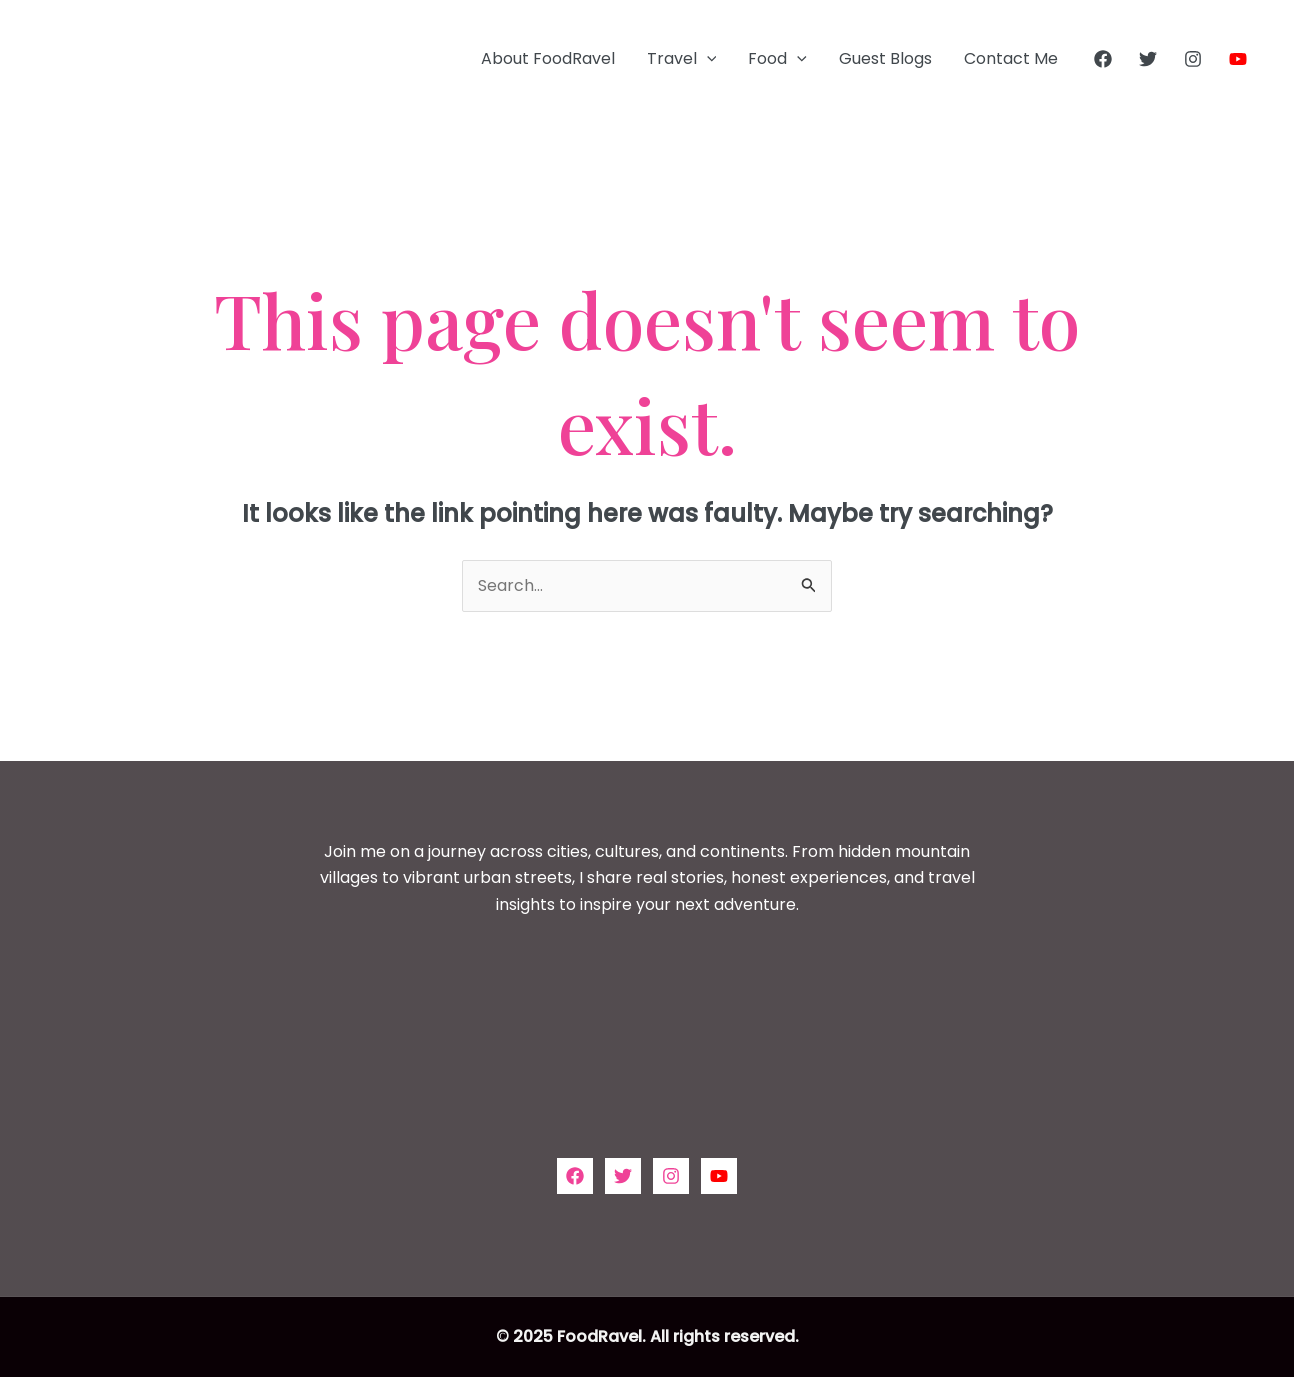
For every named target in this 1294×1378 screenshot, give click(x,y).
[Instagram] (1193, 59)
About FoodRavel (548, 58)
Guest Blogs (885, 58)
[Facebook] (1103, 59)
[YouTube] (1238, 59)
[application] (707, 59)
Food (777, 59)
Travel (682, 59)
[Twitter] (1148, 59)
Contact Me (1011, 58)
